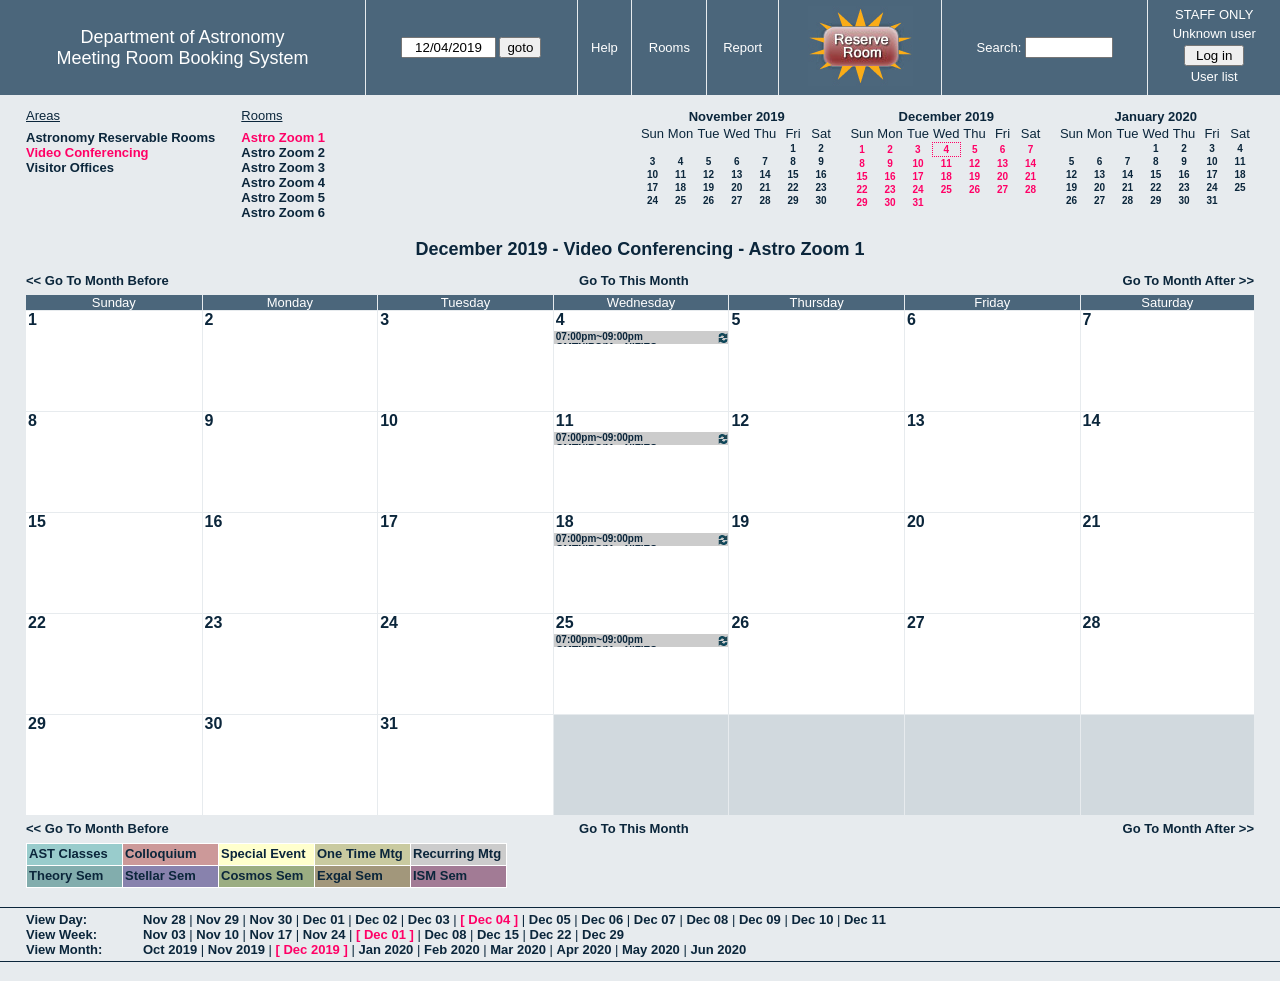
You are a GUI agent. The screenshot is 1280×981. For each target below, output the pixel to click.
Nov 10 (217, 934)
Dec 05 (550, 919)
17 (652, 187)
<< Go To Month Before (97, 280)
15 (792, 174)
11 (680, 174)
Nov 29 (217, 919)
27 (736, 200)
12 (708, 174)
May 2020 (651, 949)
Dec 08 (707, 919)
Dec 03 (429, 919)
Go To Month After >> (1188, 280)
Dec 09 (760, 919)
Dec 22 (551, 934)
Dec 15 (498, 934)
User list (1214, 76)
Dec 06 (602, 919)
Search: (999, 47)
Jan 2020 (385, 949)
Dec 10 (812, 919)
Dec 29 (603, 934)
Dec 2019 (311, 949)
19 (708, 187)
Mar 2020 (518, 949)
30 (820, 200)
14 (764, 174)
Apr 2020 (584, 949)
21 (764, 187)
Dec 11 (865, 919)
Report (742, 47)
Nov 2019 (236, 949)
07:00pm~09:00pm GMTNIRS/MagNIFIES (643, 337)
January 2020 (1156, 116)
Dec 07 (655, 919)
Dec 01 (324, 919)
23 (820, 187)
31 (917, 202)
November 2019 (737, 116)
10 (652, 174)
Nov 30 (271, 919)
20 (736, 187)
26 (708, 200)
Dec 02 (376, 919)
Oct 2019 (170, 949)
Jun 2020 (718, 949)
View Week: (61, 934)
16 (820, 174)
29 (792, 200)
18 (680, 187)
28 (764, 200)
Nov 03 (164, 934)
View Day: (56, 919)
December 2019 (946, 116)
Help (604, 47)
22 (792, 187)
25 (680, 200)
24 (652, 200)
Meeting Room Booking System (182, 58)
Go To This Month (634, 280)
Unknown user (1214, 33)
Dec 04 (489, 919)
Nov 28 (164, 919)
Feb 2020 (452, 949)
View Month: (64, 949)
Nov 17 (271, 934)
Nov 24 (324, 934)
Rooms (669, 47)
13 (736, 174)
